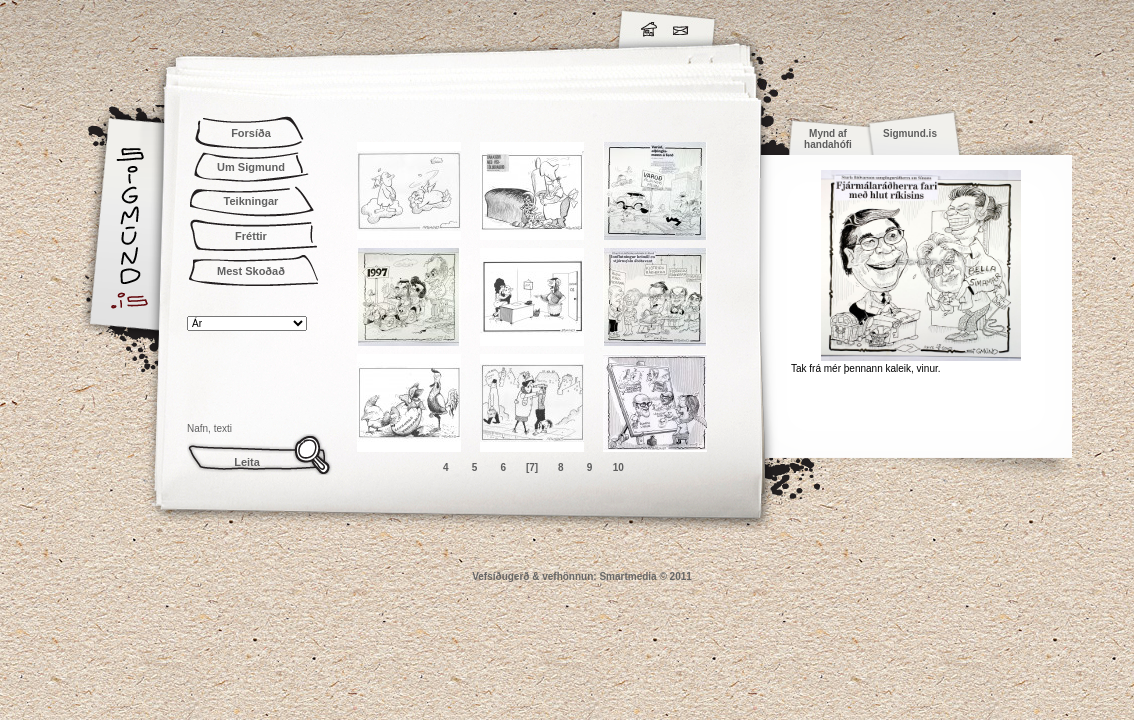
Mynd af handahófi (828, 139)
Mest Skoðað (251, 271)
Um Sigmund (251, 167)
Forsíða (251, 133)
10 (618, 467)
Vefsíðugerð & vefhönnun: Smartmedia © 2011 (582, 576)
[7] (532, 467)
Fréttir (251, 236)
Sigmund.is (307, 26)
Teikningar (251, 201)
